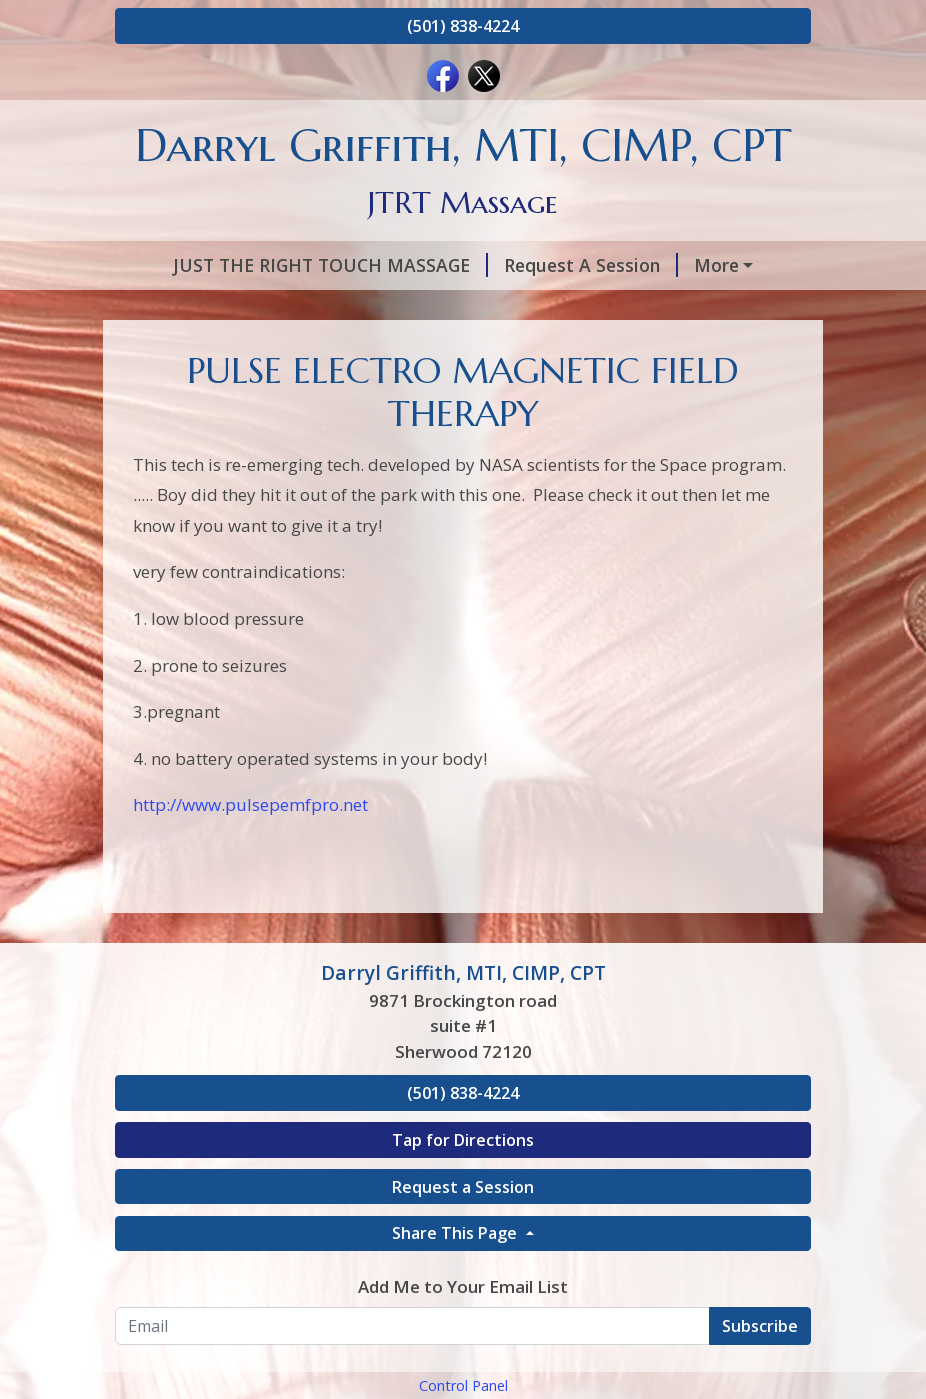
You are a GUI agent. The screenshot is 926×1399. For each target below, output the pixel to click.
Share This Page (456, 1361)
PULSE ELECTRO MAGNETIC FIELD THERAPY (430, 308)
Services (174, 308)
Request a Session (463, 1314)
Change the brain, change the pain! (563, 393)
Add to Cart (189, 393)
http (149, 932)
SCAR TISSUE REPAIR (371, 350)
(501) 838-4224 (463, 26)
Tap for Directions (463, 1267)
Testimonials (194, 350)
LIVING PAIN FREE (570, 350)
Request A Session (549, 265)
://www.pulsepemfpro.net (267, 932)
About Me (703, 265)
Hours (677, 308)
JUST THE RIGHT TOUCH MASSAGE (288, 265)
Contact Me (731, 350)
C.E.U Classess (333, 393)
